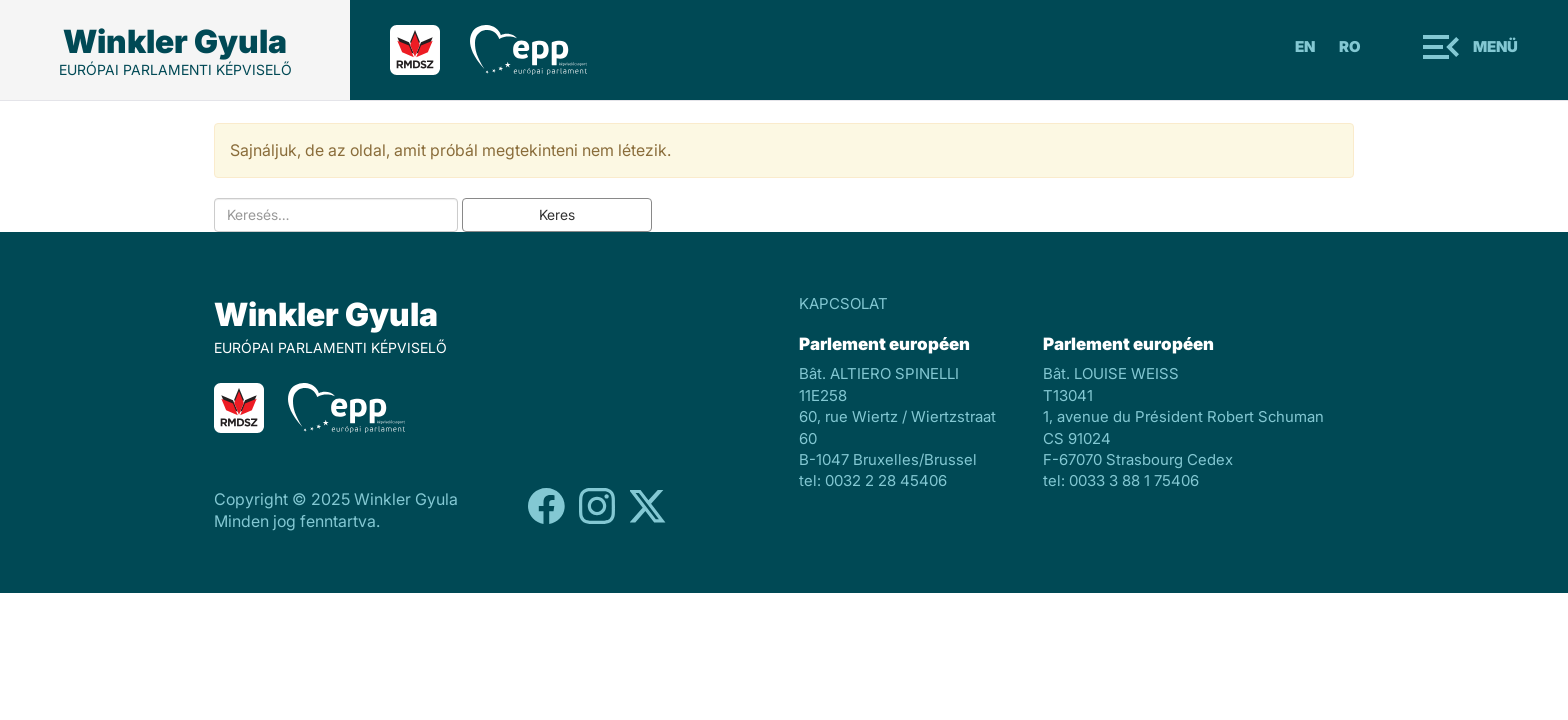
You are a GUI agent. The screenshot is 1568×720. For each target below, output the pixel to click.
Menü (1495, 46)
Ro (1350, 46)
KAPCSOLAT (843, 303)
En (1305, 46)
